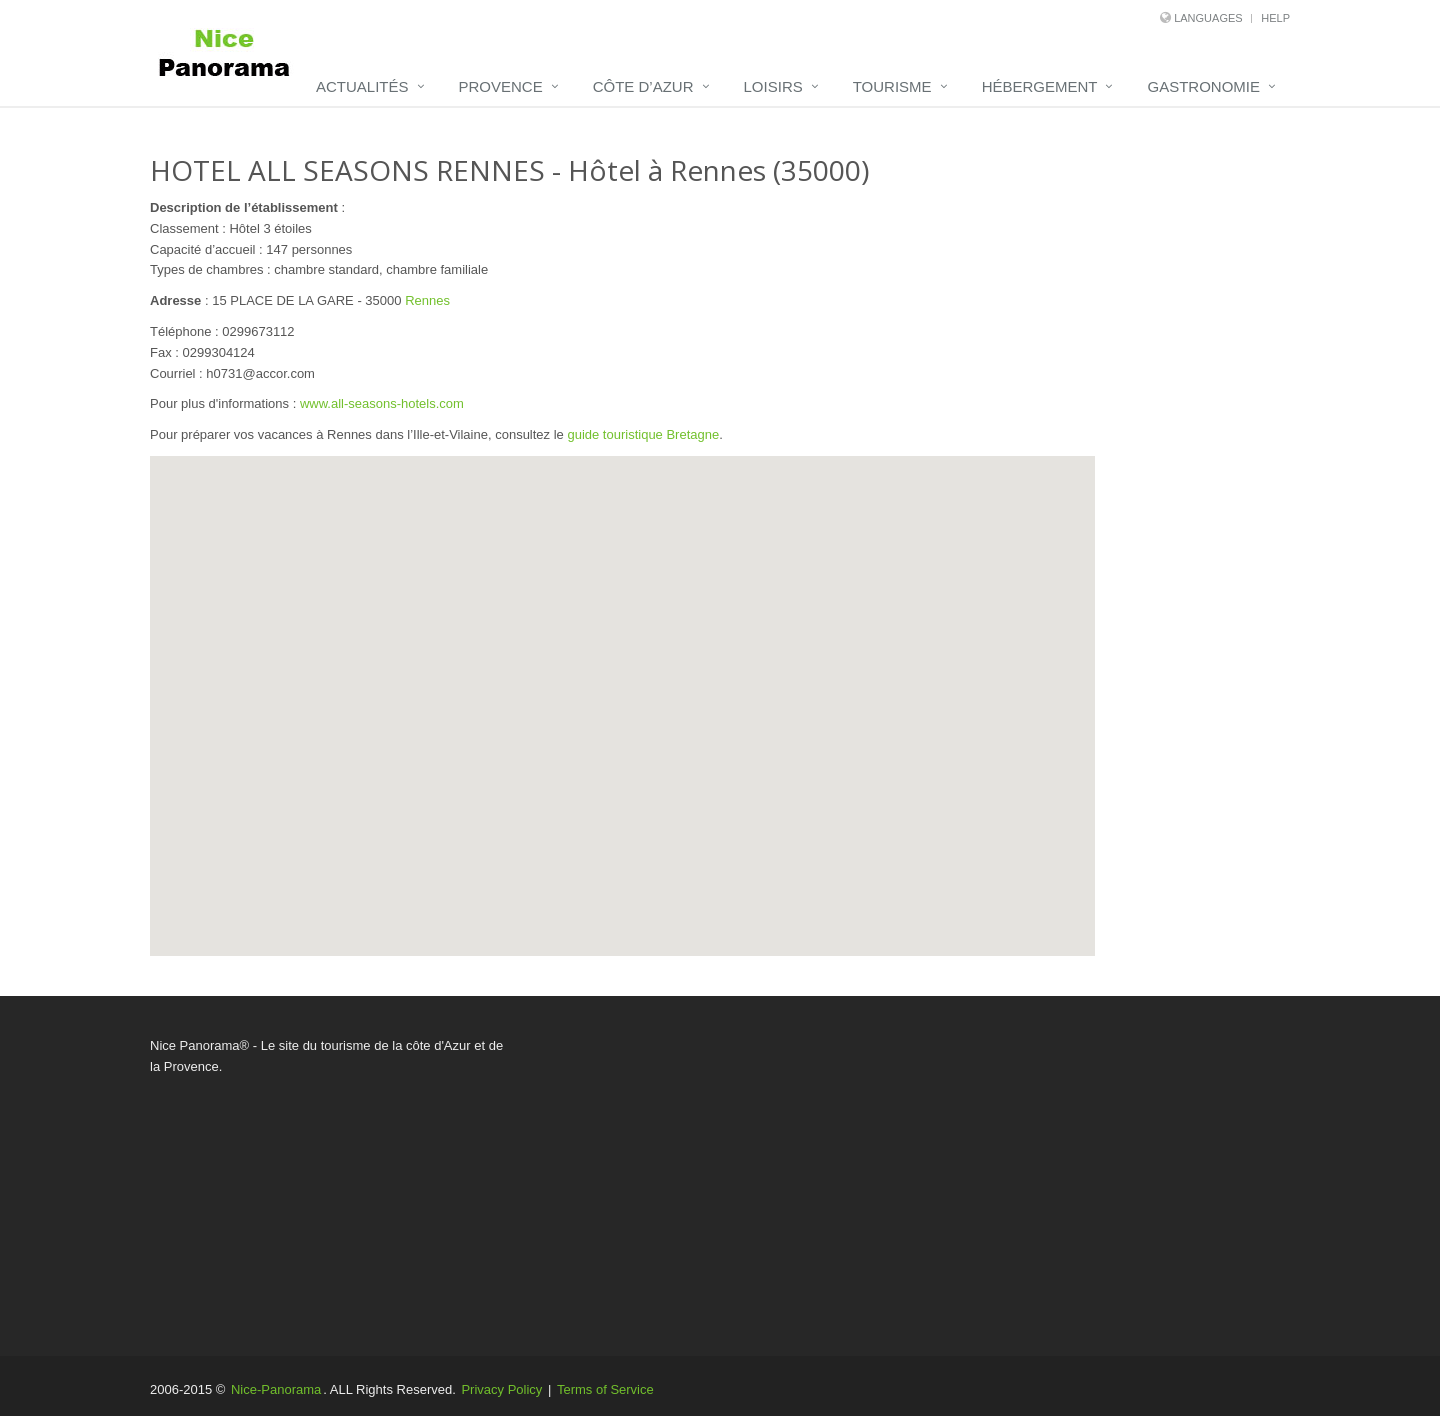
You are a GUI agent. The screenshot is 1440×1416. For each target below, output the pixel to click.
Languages (1208, 18)
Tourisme (892, 86)
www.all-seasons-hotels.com (382, 403)
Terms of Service (605, 1389)
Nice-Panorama (276, 1389)
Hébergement (1040, 86)
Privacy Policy (501, 1389)
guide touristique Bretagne (643, 434)
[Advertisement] (915, 1176)
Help (1275, 18)
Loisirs (773, 86)
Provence (501, 86)
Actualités (362, 86)
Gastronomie (1203, 86)
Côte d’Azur (643, 86)
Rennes (427, 300)
